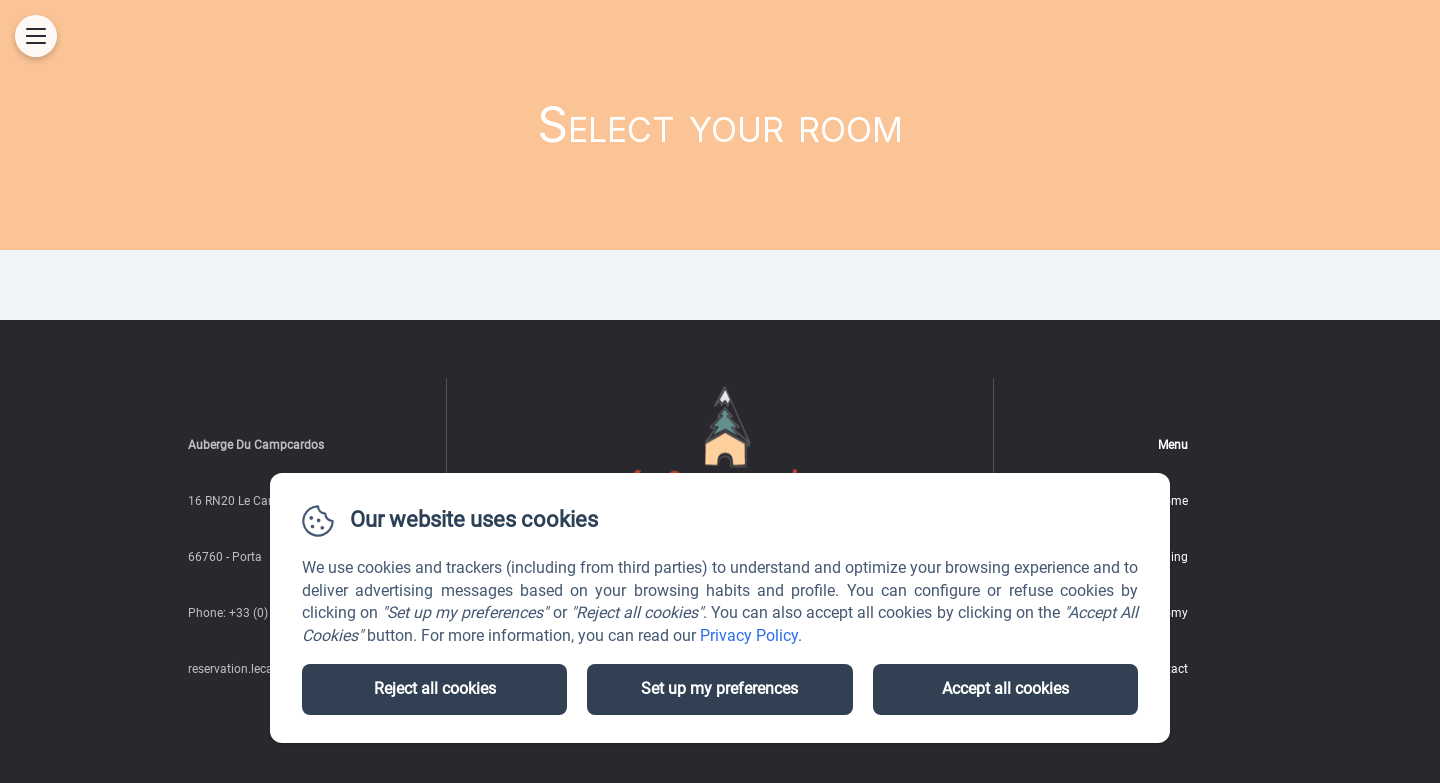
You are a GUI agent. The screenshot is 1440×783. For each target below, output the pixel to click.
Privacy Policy (749, 635)
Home (1171, 501)
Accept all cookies (1005, 688)
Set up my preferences (719, 688)
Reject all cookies (435, 688)
